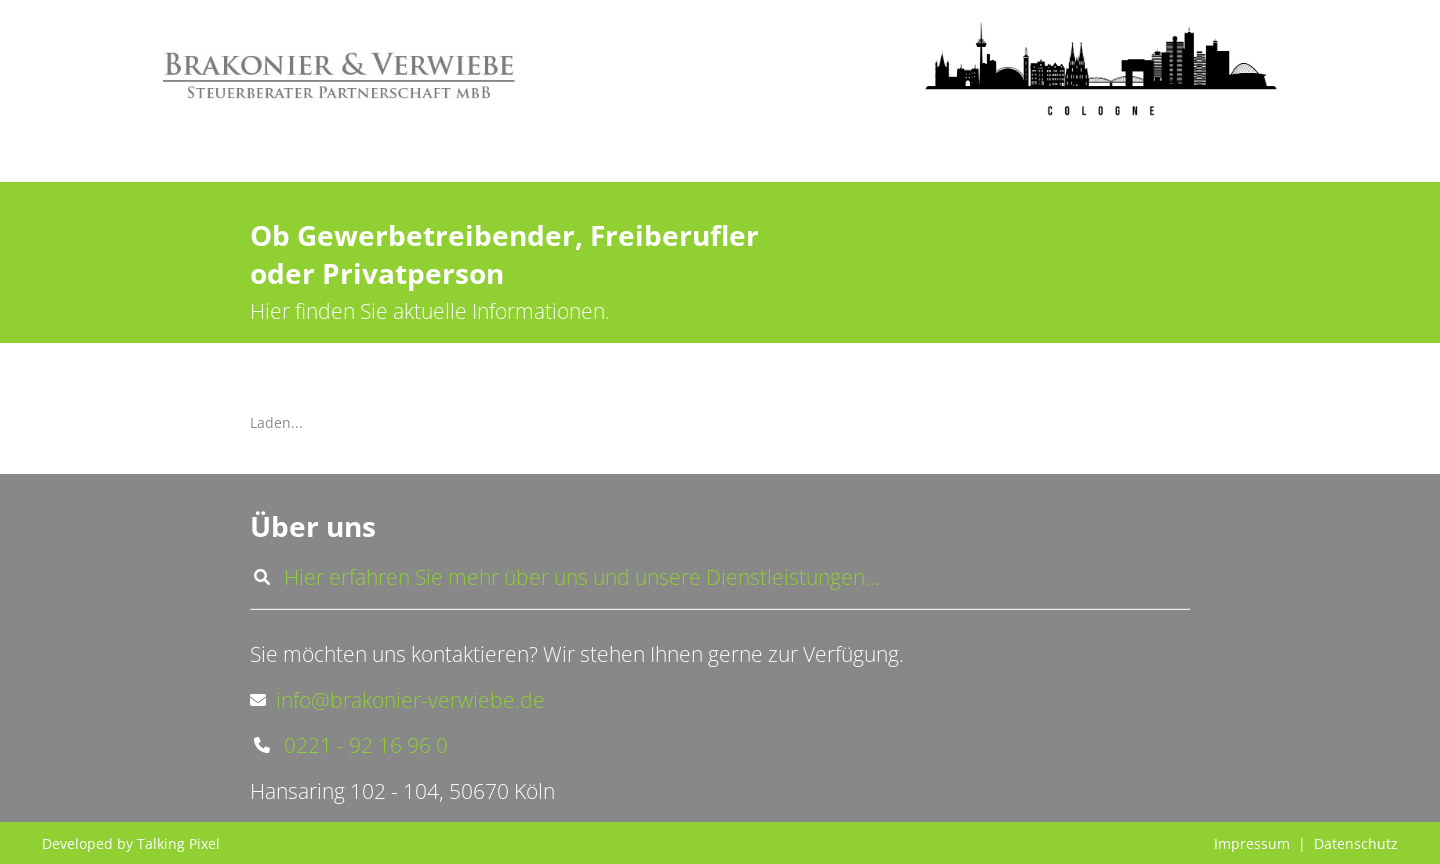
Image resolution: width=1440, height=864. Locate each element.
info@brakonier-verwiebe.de (397, 700)
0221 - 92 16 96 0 (349, 745)
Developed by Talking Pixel (131, 843)
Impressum (1252, 843)
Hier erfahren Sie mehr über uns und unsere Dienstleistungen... (565, 577)
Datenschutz (1356, 843)
